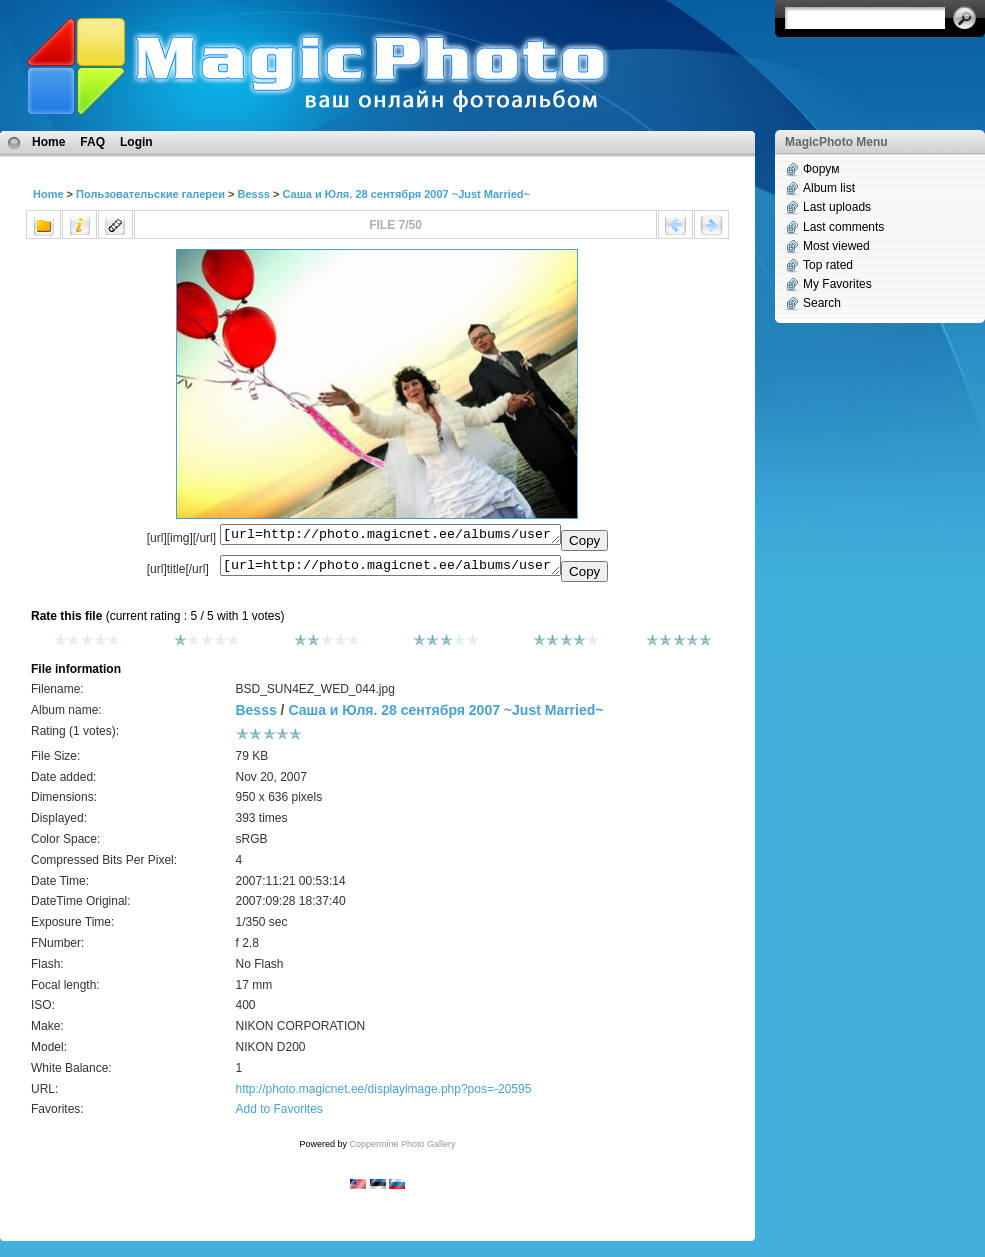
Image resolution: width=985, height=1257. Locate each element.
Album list (829, 188)
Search (822, 303)
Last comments (843, 227)
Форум (821, 169)
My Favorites (837, 284)
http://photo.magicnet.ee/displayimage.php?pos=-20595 (383, 1095)
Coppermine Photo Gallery (402, 1150)
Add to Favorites (278, 1115)
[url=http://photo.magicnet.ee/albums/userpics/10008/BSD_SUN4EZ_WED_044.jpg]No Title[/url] (390, 570)
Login (136, 142)
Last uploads (837, 207)
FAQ (92, 142)
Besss (253, 194)
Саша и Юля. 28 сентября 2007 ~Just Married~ (406, 194)
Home (48, 142)
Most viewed (836, 246)
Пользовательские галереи (150, 194)
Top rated (828, 265)
